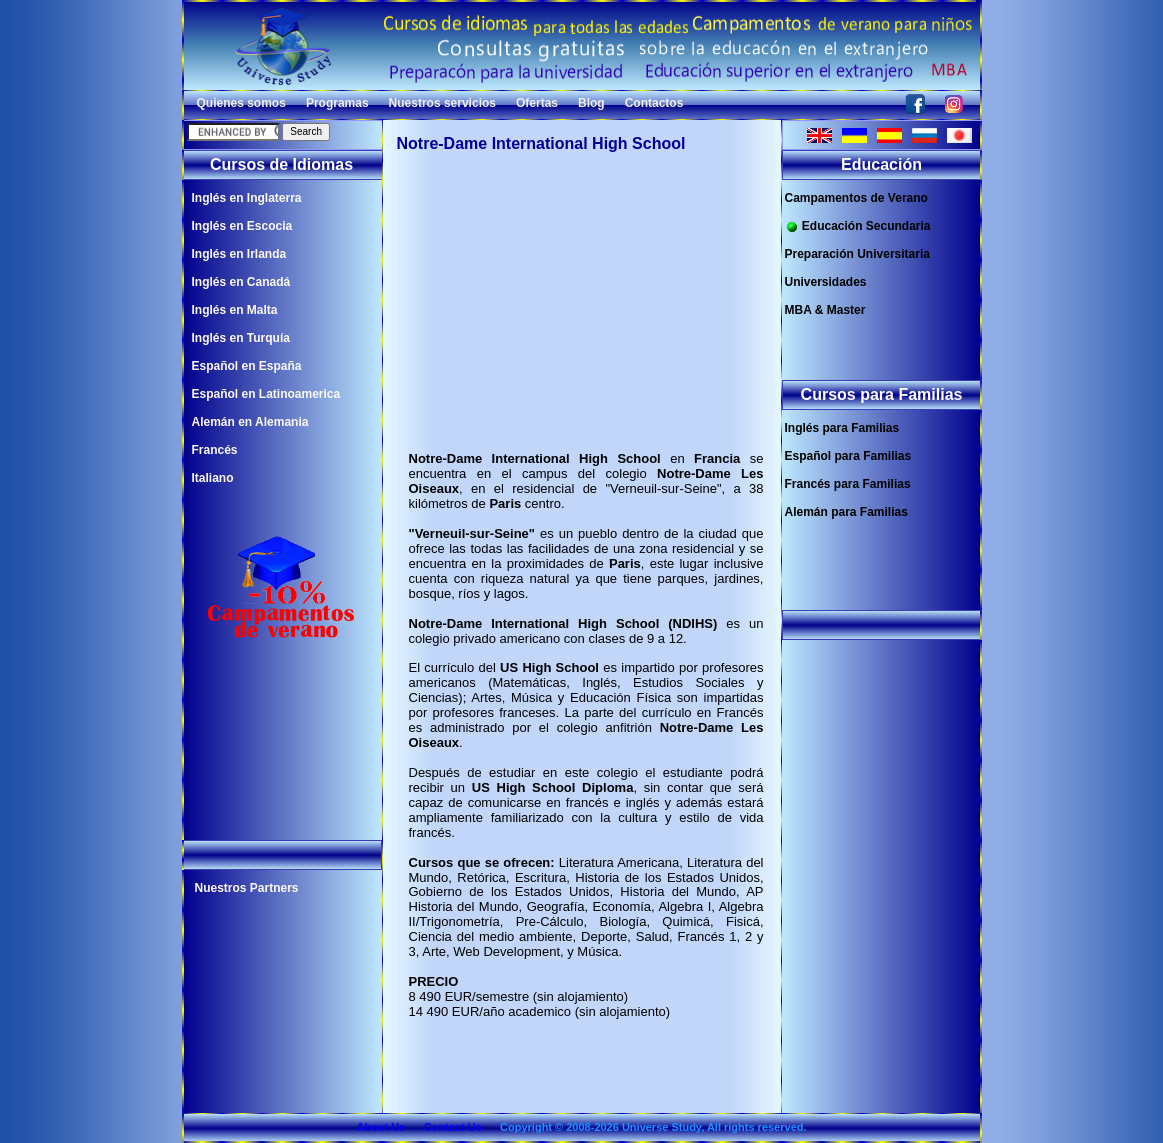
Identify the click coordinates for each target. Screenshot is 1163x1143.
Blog (591, 103)
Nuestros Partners (247, 888)
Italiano (213, 478)
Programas (337, 103)
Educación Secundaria (858, 226)
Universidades (826, 282)
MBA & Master (825, 310)
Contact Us (453, 1127)
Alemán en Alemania (250, 422)
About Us (380, 1127)
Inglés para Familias (842, 428)
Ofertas (537, 103)
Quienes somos (241, 103)
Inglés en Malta (235, 310)
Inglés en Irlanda (239, 254)
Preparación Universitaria (857, 254)
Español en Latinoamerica (266, 394)
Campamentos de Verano (856, 198)
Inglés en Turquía (241, 338)
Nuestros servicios (442, 103)
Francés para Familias (848, 484)
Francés (215, 450)
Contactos (654, 103)
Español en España (247, 366)
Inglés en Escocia (242, 226)
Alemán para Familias (846, 512)
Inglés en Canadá (241, 282)
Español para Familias (848, 456)
